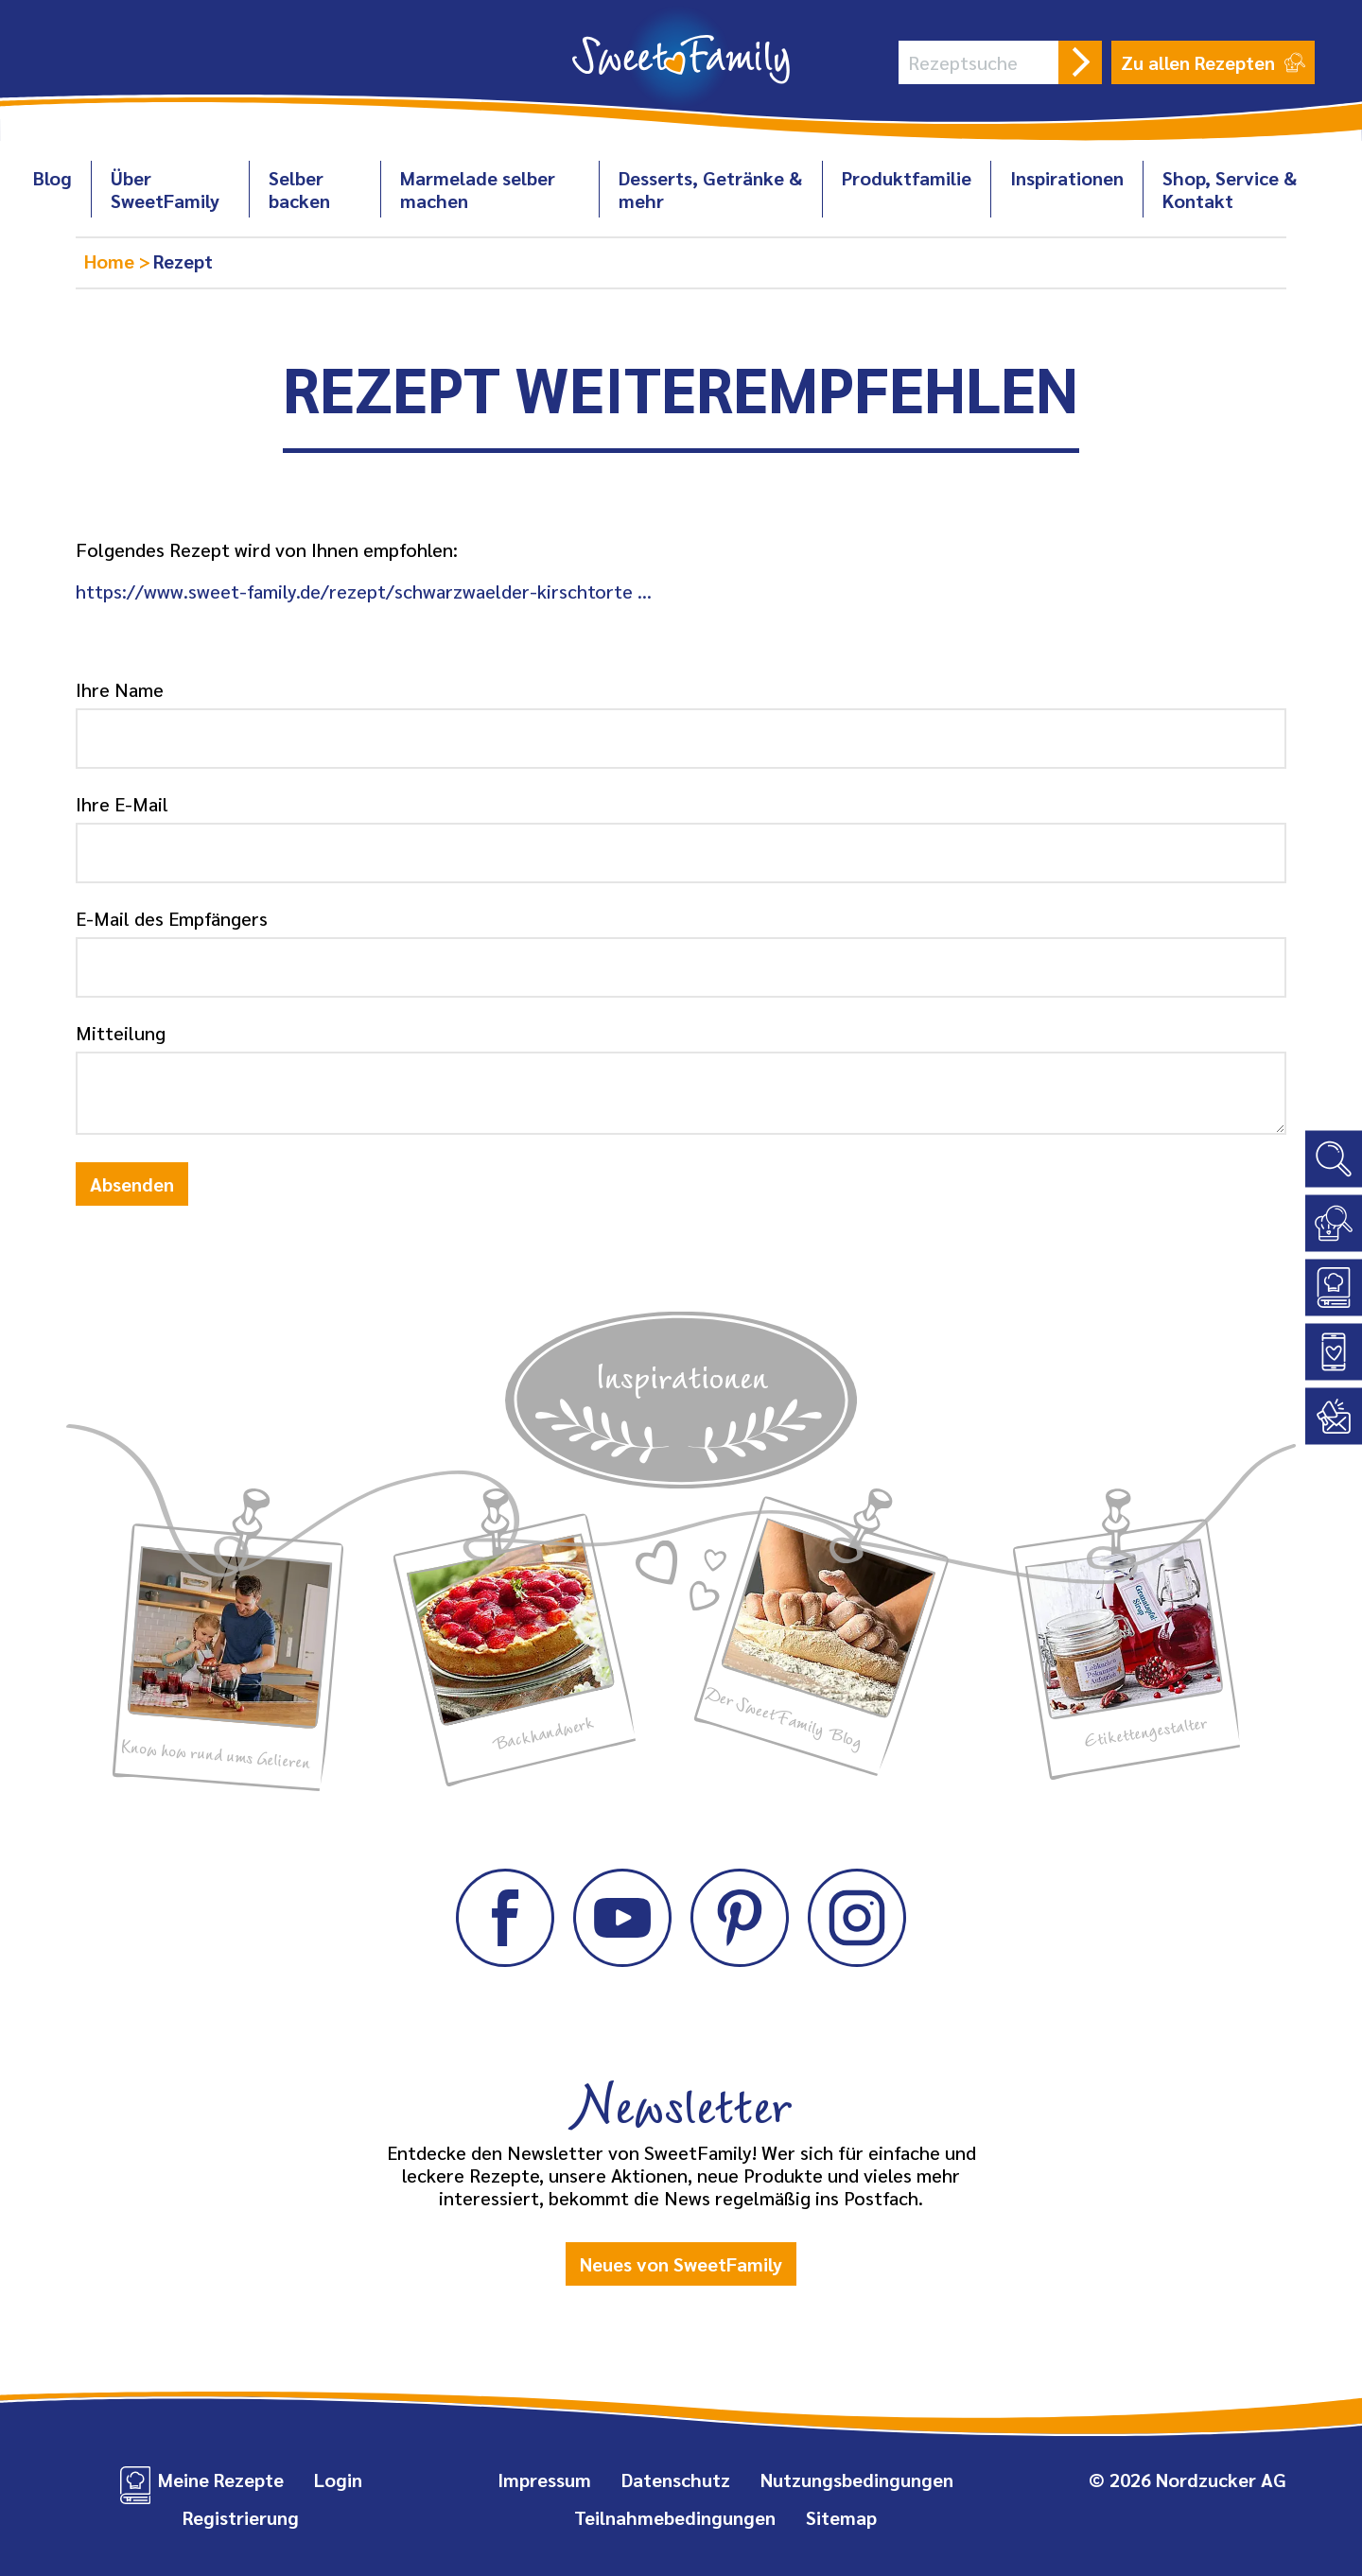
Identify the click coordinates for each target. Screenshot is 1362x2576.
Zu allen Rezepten (1213, 62)
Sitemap (841, 2517)
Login (338, 2479)
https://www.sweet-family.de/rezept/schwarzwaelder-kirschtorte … (364, 591)
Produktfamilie (906, 177)
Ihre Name (120, 689)
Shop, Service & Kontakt (1229, 189)
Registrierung (241, 2517)
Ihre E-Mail (122, 803)
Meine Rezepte (221, 2479)
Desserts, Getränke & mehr (710, 189)
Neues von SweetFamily (681, 2264)
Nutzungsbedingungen (856, 2479)
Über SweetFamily (165, 189)
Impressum (544, 2479)
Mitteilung (121, 1032)
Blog (52, 177)
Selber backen (299, 189)
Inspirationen (1067, 177)
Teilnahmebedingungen (675, 2517)
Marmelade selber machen (477, 189)
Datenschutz (675, 2479)
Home (111, 261)
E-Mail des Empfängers (172, 918)
